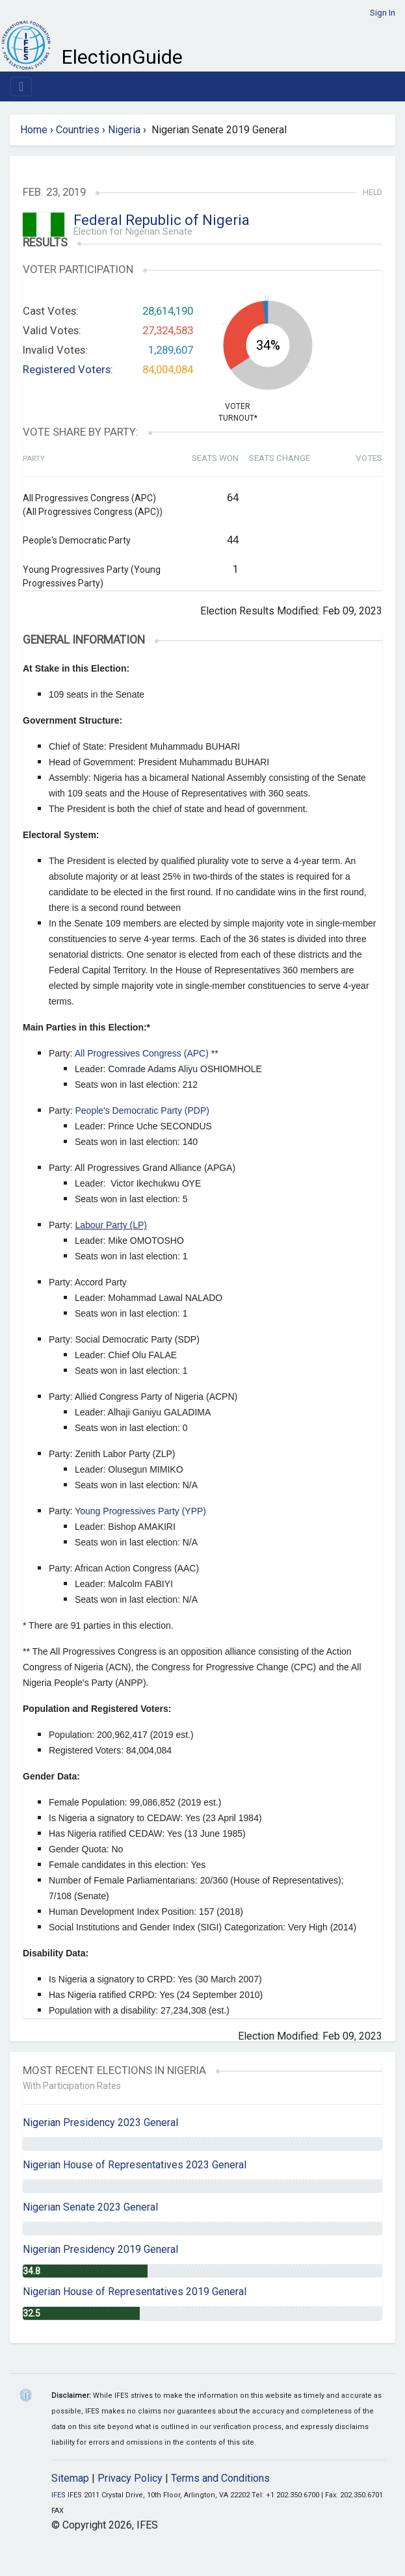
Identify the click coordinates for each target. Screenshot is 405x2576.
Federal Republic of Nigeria (161, 220)
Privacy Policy (130, 2478)
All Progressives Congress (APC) (142, 1053)
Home (33, 130)
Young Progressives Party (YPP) (140, 1511)
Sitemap (70, 2478)
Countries (77, 130)
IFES (58, 2495)
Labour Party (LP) (111, 1225)
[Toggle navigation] (21, 86)
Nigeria (124, 130)
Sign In (382, 13)
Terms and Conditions (220, 2478)
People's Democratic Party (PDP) (142, 1110)
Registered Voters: (68, 369)
